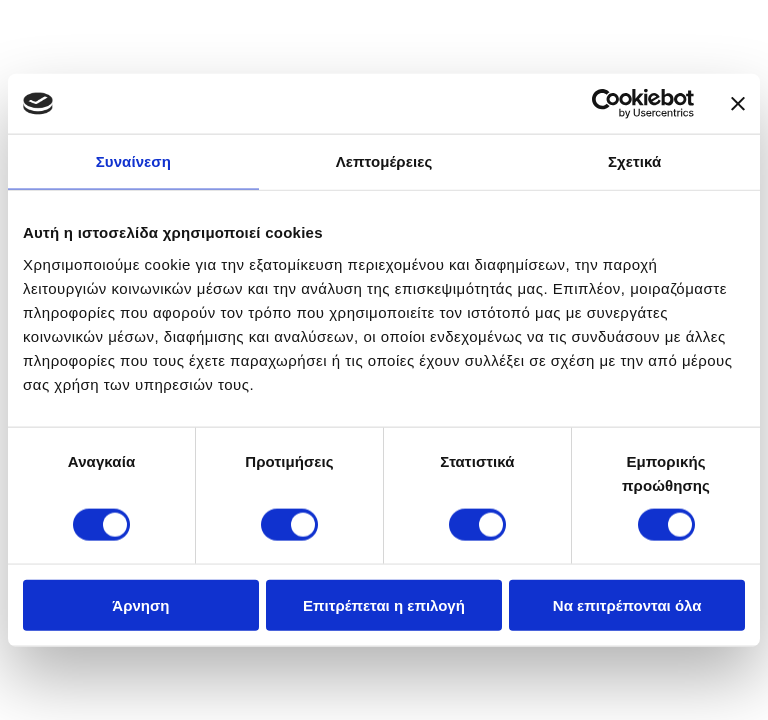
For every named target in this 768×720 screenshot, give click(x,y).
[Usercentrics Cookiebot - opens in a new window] (606, 104)
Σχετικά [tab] (634, 161)
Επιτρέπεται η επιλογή (384, 604)
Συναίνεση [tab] (133, 161)
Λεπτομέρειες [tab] (384, 161)
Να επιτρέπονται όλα (627, 604)
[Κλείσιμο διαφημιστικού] (738, 104)
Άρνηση (140, 604)
